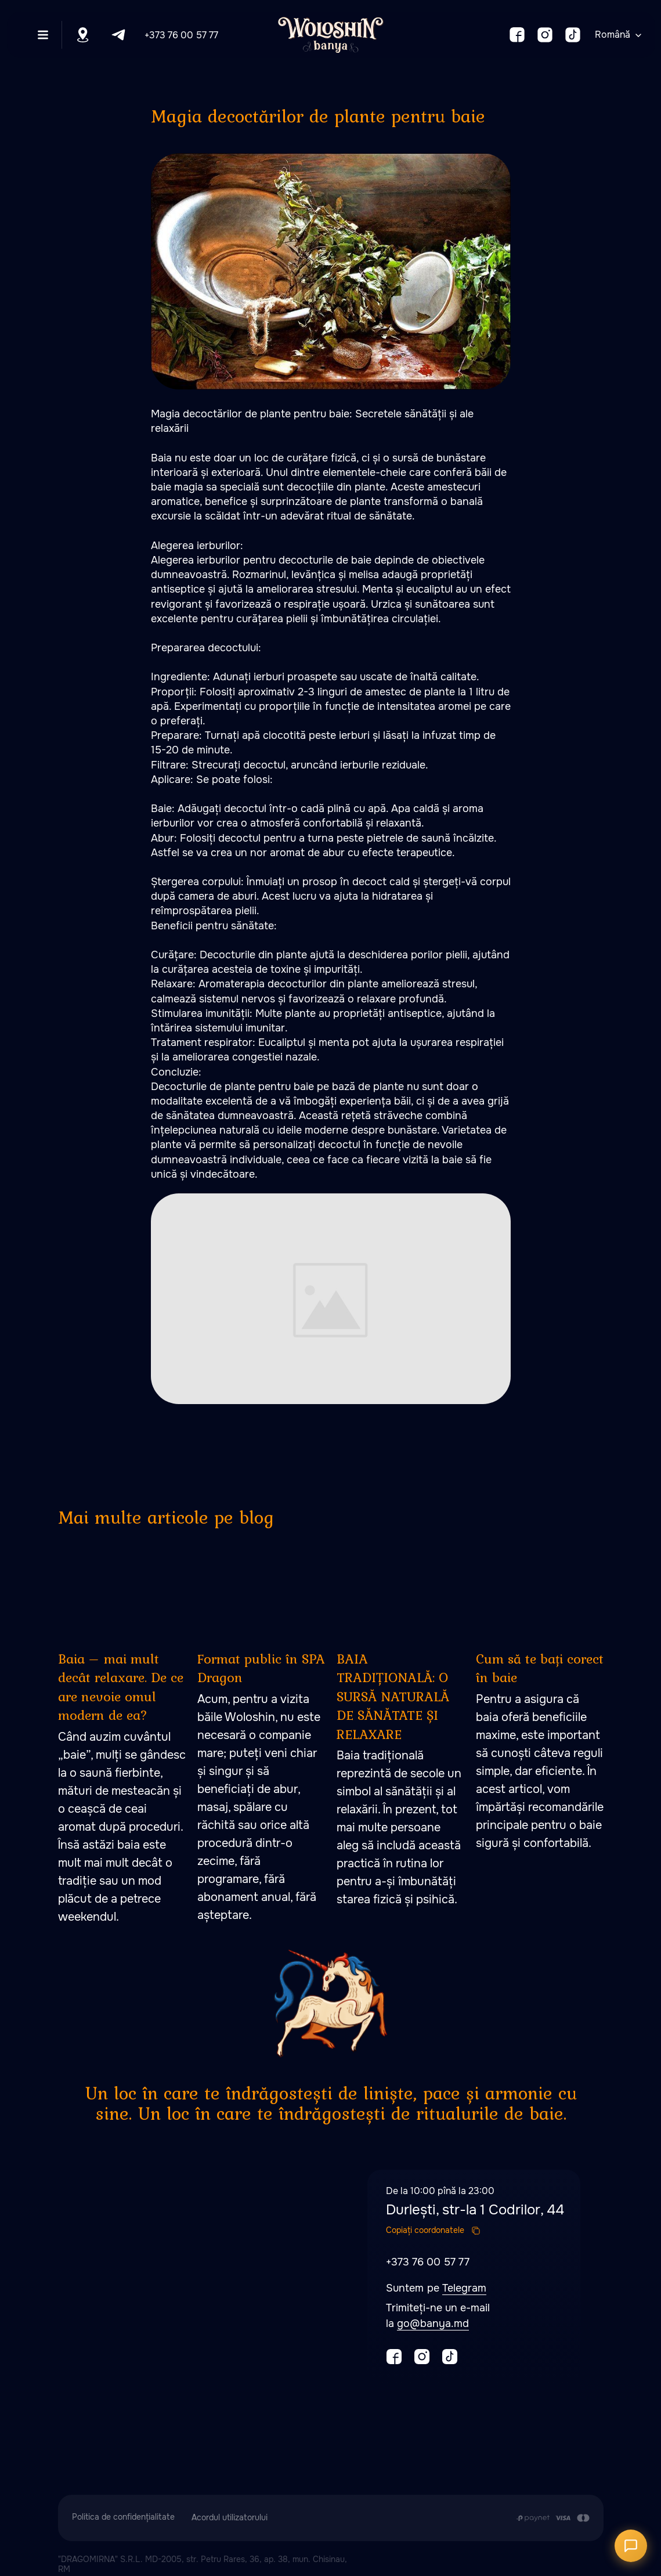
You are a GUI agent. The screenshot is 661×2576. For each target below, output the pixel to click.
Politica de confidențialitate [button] (123, 2517)
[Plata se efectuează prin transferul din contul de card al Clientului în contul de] (553, 2518)
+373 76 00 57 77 (181, 35)
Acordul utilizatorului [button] (230, 2517)
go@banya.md (433, 2323)
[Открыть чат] (631, 2546)
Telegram (464, 2288)
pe (434, 2288)
